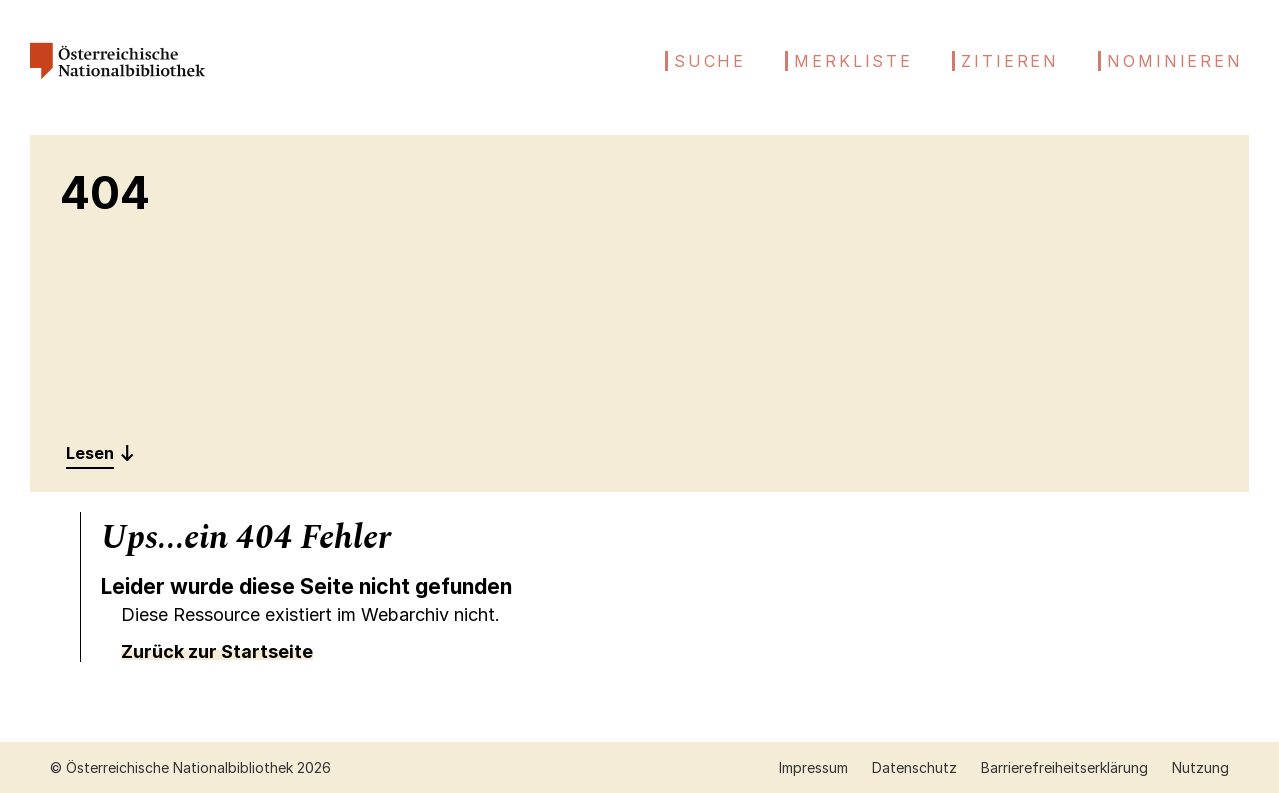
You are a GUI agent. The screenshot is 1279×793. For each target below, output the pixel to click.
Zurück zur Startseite (217, 651)
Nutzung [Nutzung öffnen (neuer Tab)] (1200, 767)
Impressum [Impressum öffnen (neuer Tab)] (813, 767)
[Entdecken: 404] (100, 453)
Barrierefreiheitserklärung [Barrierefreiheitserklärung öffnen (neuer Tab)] (1064, 767)
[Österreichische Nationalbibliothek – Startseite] (117, 86)
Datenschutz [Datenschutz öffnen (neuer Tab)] (914, 767)
